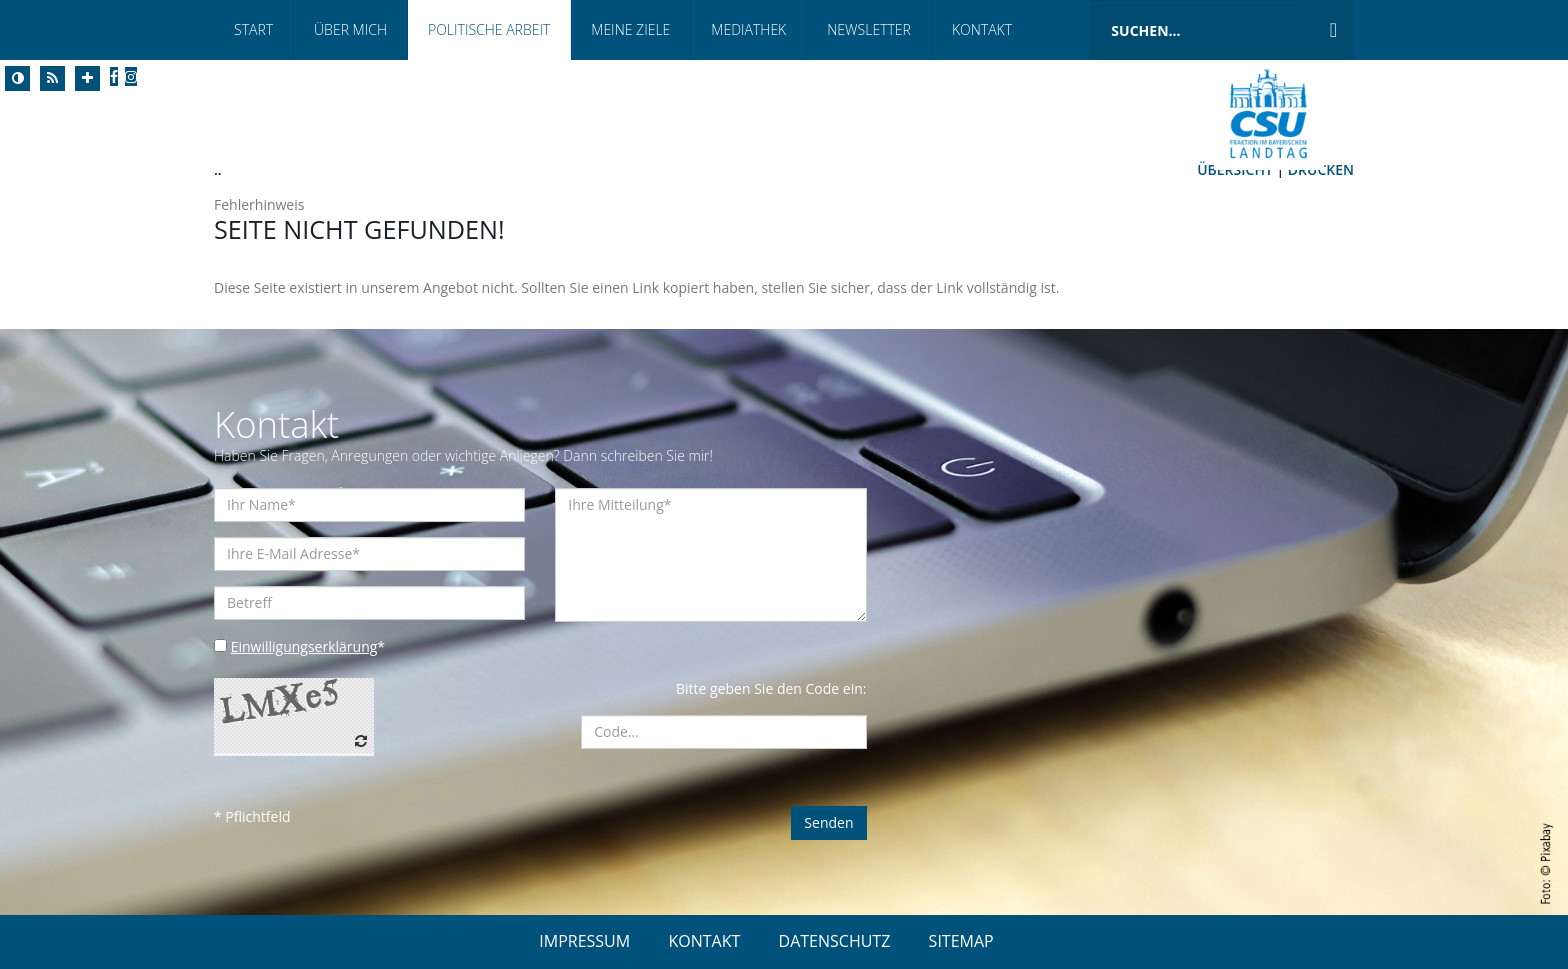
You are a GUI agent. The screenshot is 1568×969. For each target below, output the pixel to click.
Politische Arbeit (489, 29)
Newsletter (869, 29)
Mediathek (748, 29)
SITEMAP (961, 941)
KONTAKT (704, 941)
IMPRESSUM (584, 941)
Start (253, 29)
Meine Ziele (630, 29)
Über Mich (350, 29)
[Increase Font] (87, 78)
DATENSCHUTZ (835, 941)
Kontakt (982, 29)
